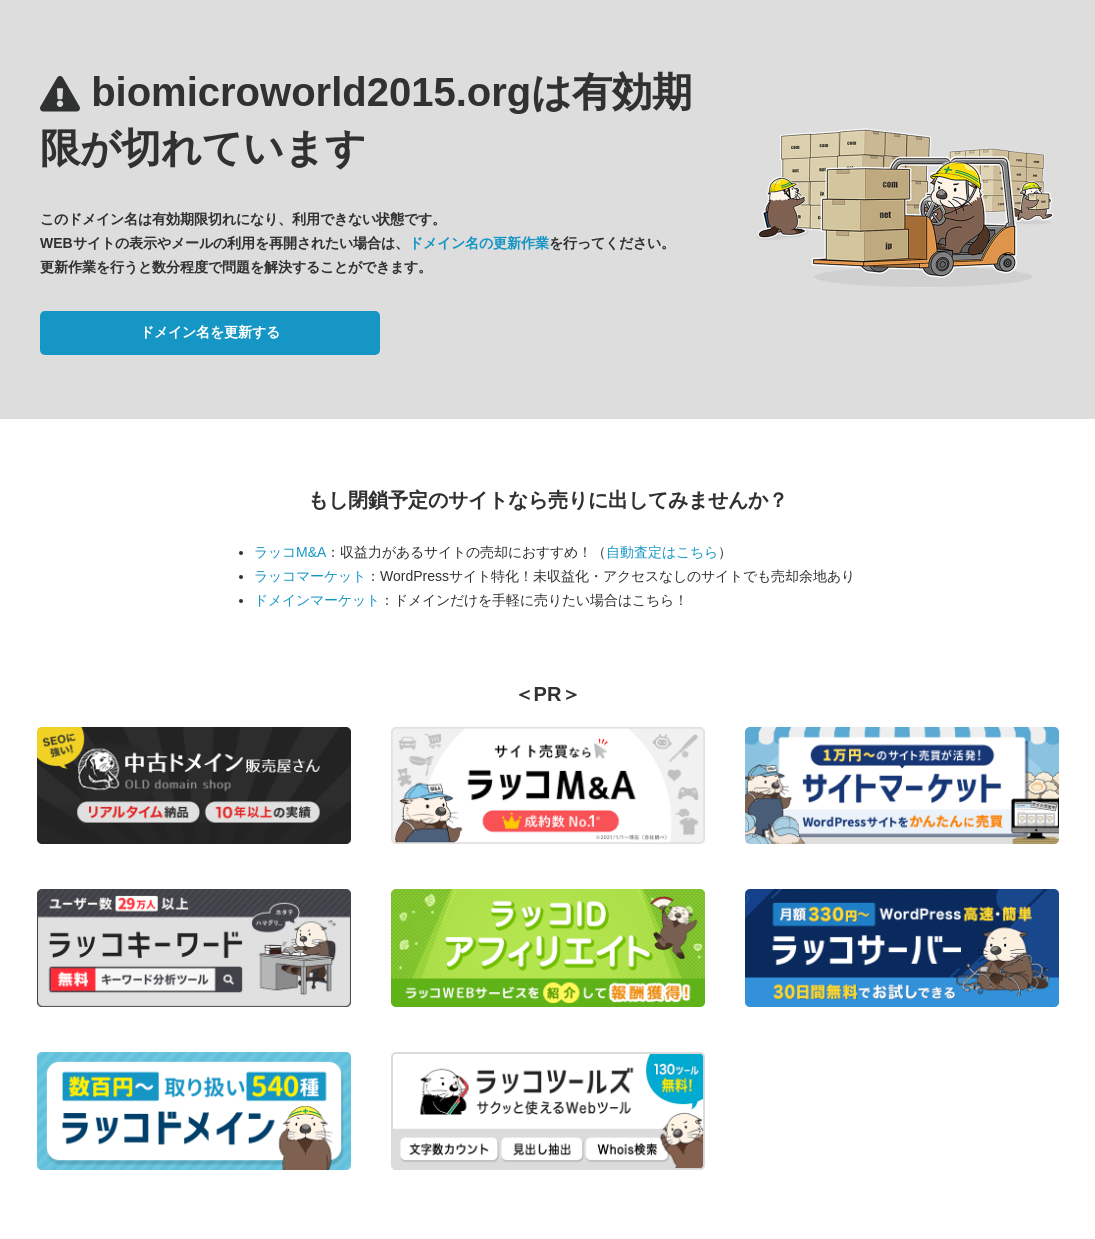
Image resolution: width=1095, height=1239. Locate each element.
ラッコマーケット (310, 576)
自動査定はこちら (662, 552)
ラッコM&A (290, 552)
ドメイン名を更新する (210, 332)
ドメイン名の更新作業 (479, 243)
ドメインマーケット (317, 600)
